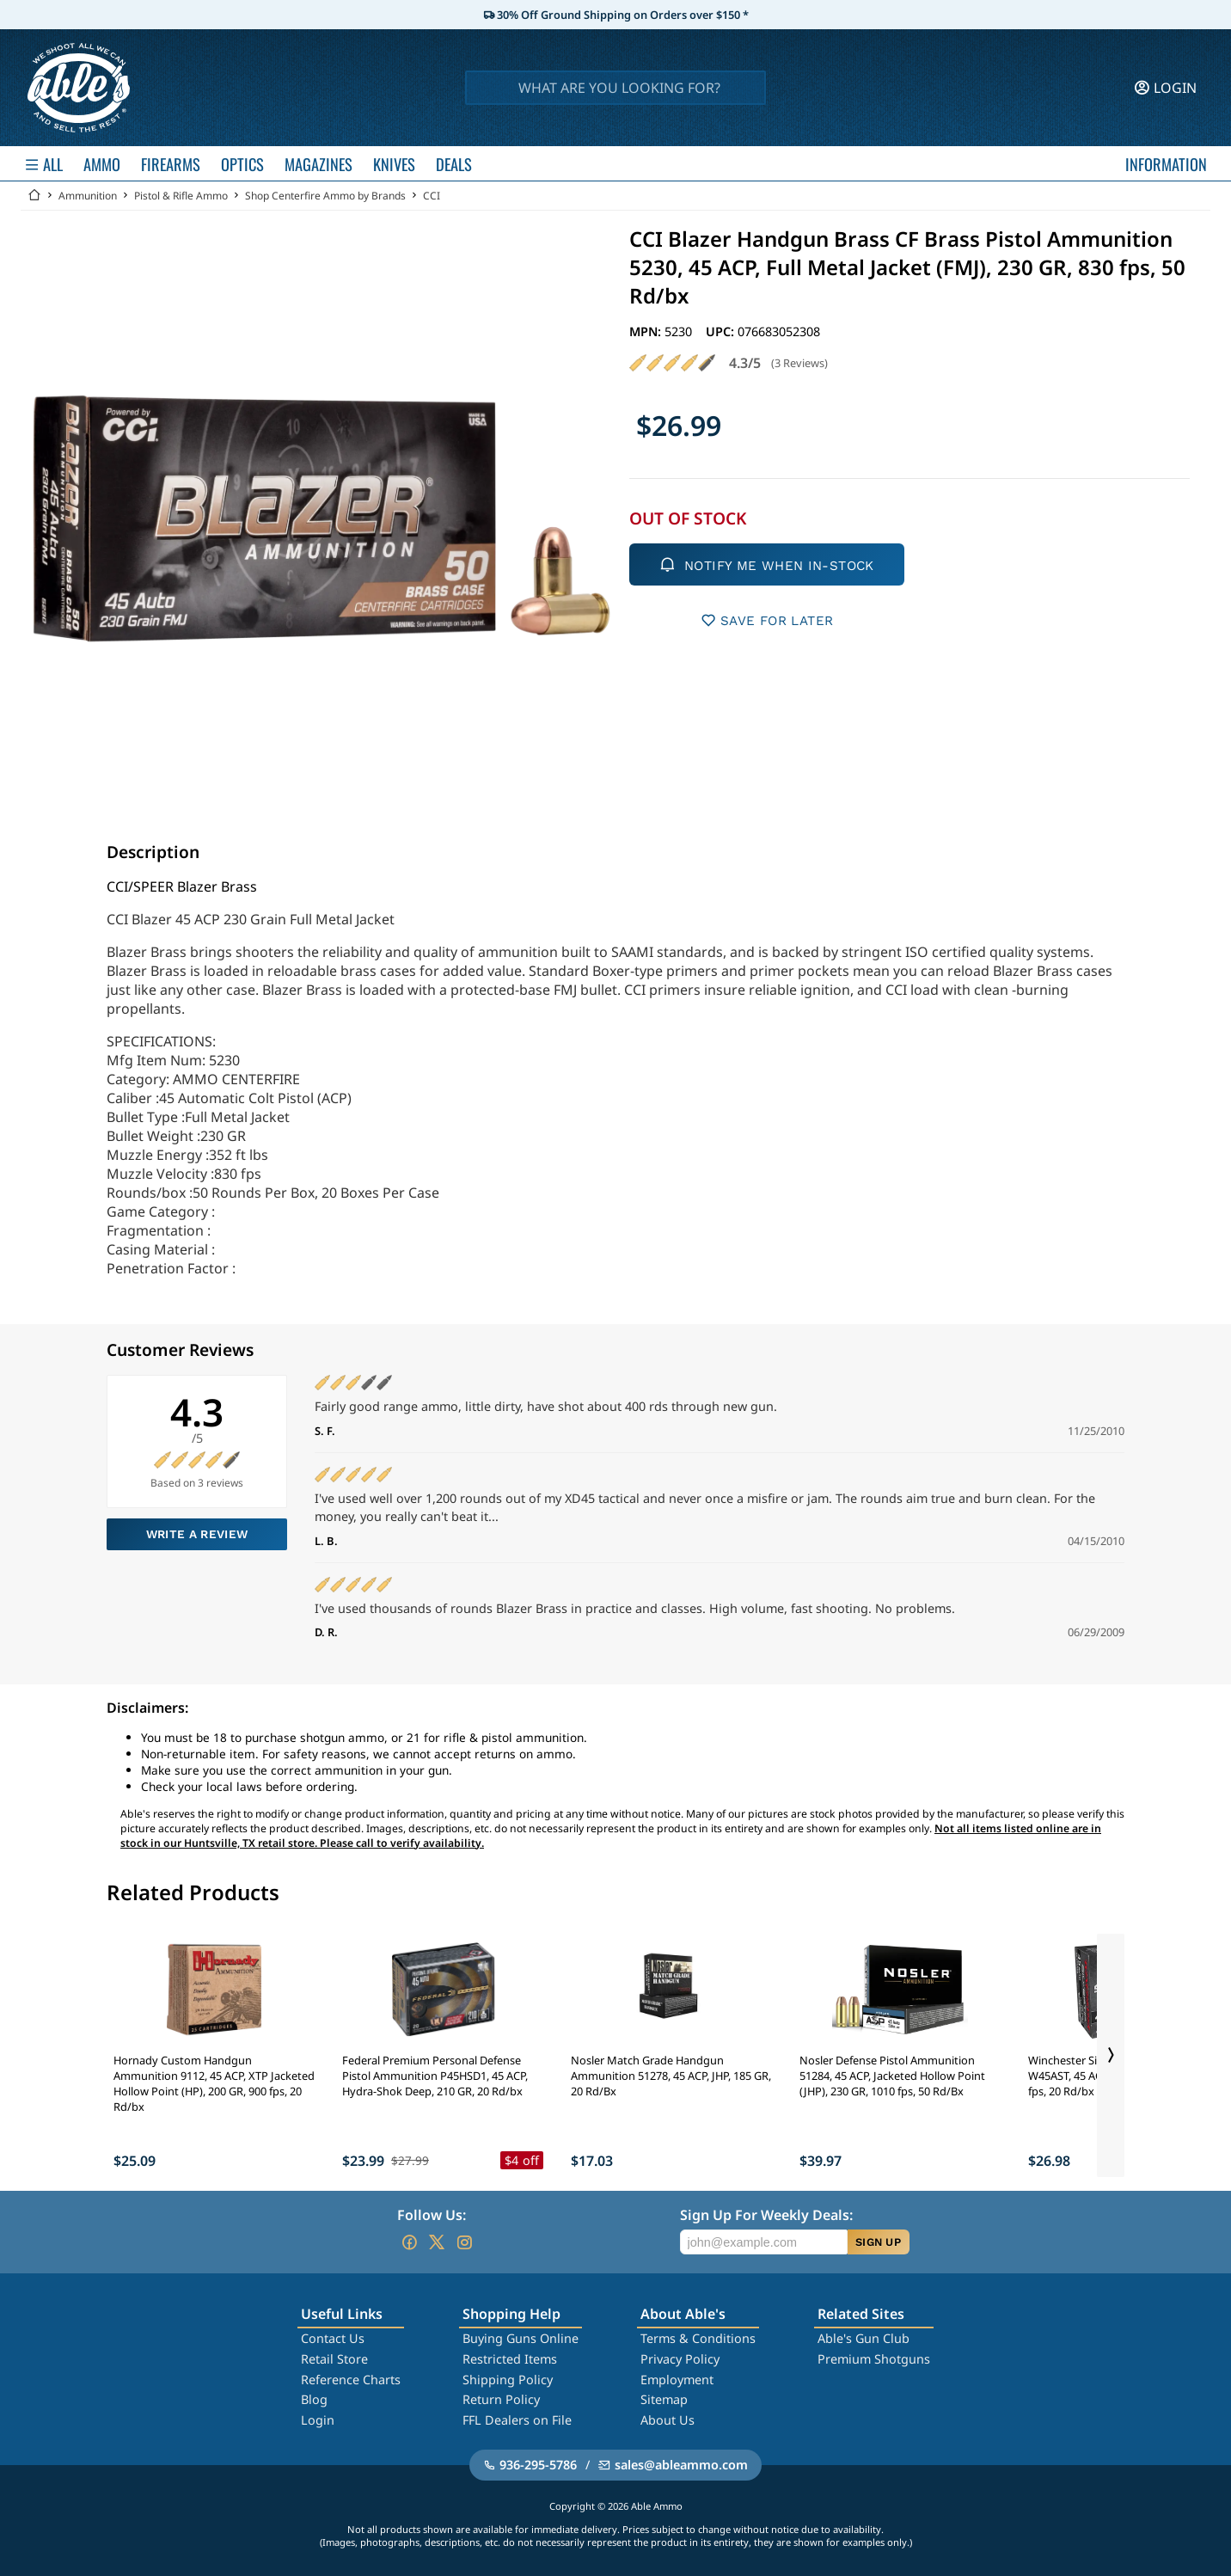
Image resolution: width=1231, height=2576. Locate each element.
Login (317, 2420)
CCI (431, 195)
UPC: (722, 331)
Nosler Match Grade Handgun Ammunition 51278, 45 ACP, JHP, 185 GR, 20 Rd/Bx (671, 2075)
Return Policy (501, 2399)
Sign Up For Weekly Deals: (766, 2214)
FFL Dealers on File (517, 2420)
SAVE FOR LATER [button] (767, 620)
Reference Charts (351, 2379)
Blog (314, 2399)
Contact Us (332, 2338)
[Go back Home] (34, 195)
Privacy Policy (680, 2359)
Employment (676, 2379)
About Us (667, 2420)
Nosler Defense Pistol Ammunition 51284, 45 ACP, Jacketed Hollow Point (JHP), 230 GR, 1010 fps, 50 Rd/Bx (892, 2075)
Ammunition (87, 195)
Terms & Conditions (698, 2338)
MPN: (646, 331)
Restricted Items (509, 2359)
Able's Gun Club (863, 2338)
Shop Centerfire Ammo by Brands (325, 195)
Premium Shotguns (874, 2359)
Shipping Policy (507, 2379)
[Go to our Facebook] (409, 2242)
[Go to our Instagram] (464, 2242)
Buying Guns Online (520, 2338)
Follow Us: (431, 2214)
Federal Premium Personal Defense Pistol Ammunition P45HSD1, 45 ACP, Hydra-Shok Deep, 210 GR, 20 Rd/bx (435, 2075)
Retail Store (334, 2359)
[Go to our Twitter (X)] (437, 2242)
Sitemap (664, 2399)
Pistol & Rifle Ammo (181, 195)
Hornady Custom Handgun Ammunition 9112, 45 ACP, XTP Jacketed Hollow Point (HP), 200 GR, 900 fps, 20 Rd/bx (214, 2083)
